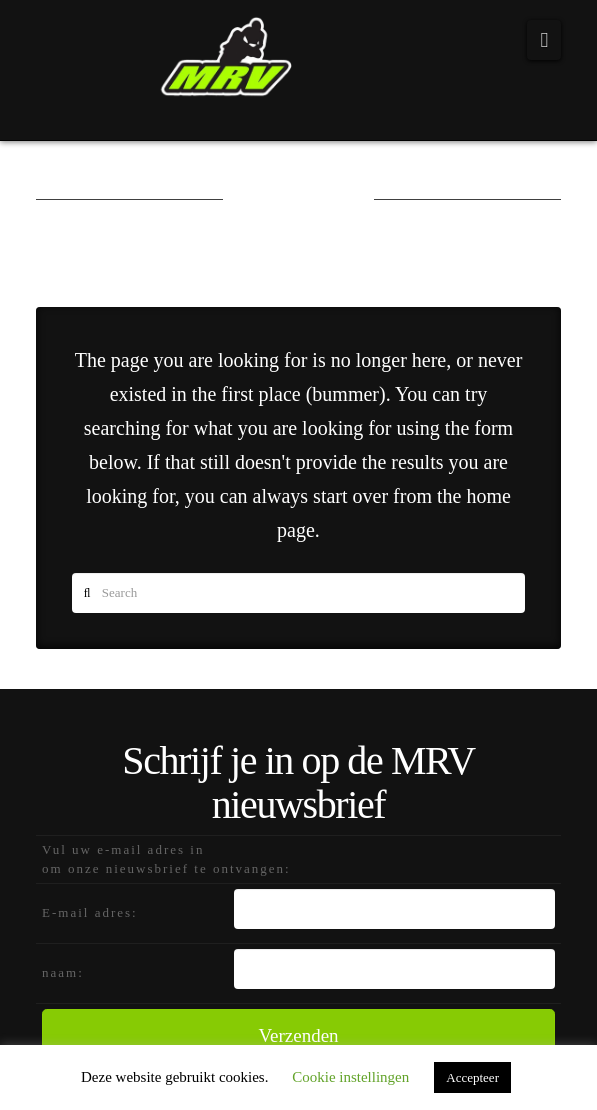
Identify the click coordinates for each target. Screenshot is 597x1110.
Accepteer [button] (472, 1077)
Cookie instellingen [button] (350, 1077)
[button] (544, 40)
